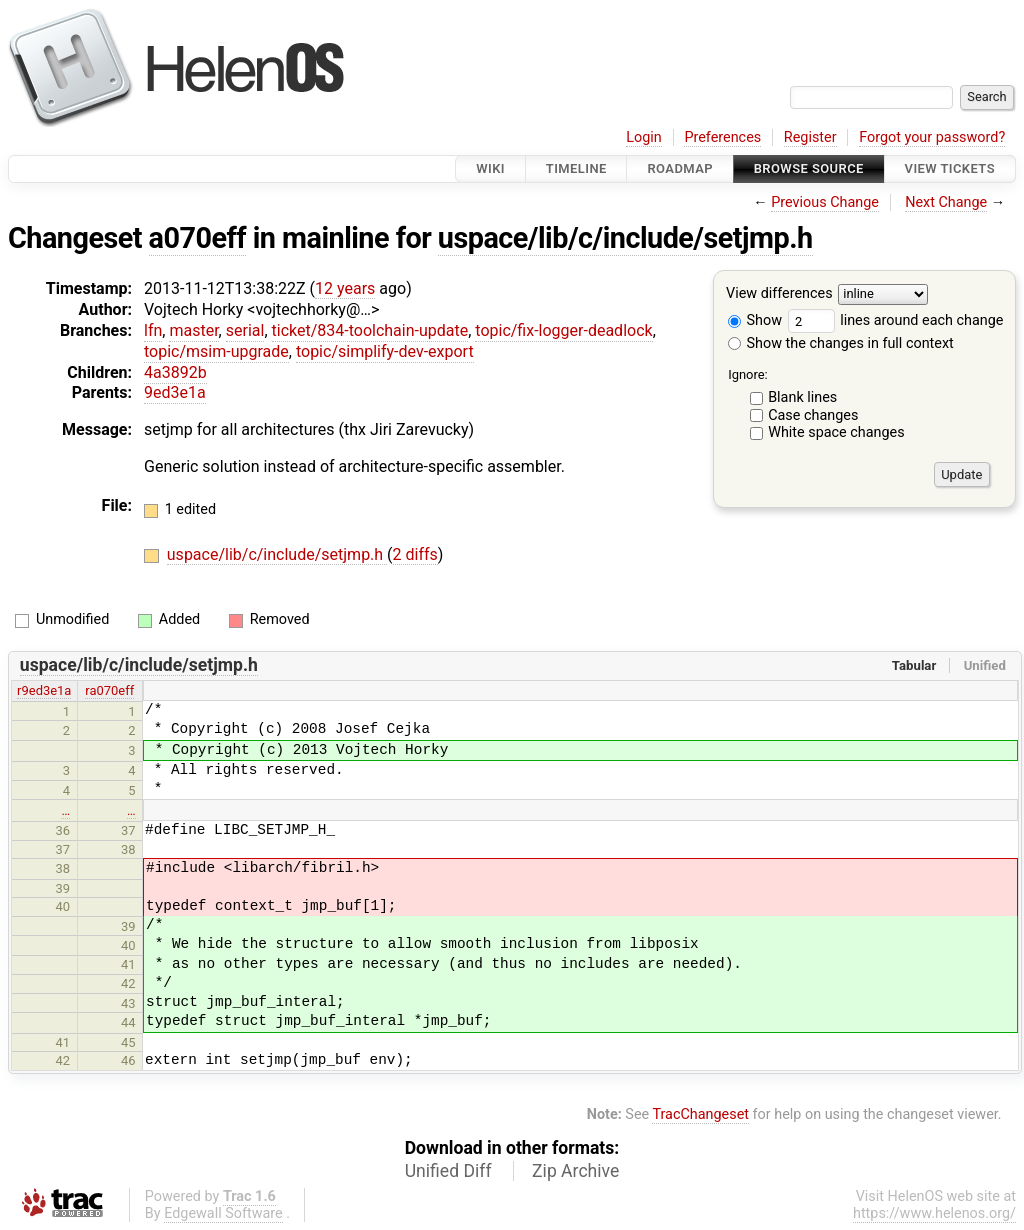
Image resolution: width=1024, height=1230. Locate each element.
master (193, 330)
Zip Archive (575, 1171)
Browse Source (809, 168)
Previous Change (825, 202)
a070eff (198, 238)
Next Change (946, 202)
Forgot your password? (932, 137)
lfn (153, 330)
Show (755, 320)
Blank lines (802, 397)
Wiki (490, 168)
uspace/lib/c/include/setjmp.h (625, 238)
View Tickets (950, 168)
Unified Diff (448, 1171)
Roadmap (680, 168)
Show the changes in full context (841, 343)
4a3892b (175, 372)
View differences (779, 294)
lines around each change (896, 320)
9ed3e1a (175, 392)
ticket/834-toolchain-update (370, 330)
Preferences (722, 137)
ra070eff (109, 690)
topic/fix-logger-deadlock (563, 330)
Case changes (813, 415)
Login (644, 137)
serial (245, 330)
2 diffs (415, 554)
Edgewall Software (223, 1213)
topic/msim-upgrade (216, 351)
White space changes (836, 432)
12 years (345, 288)
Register (810, 137)
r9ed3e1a (44, 690)
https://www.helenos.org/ (934, 1213)
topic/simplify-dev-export (385, 351)
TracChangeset (700, 1114)
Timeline (576, 168)
